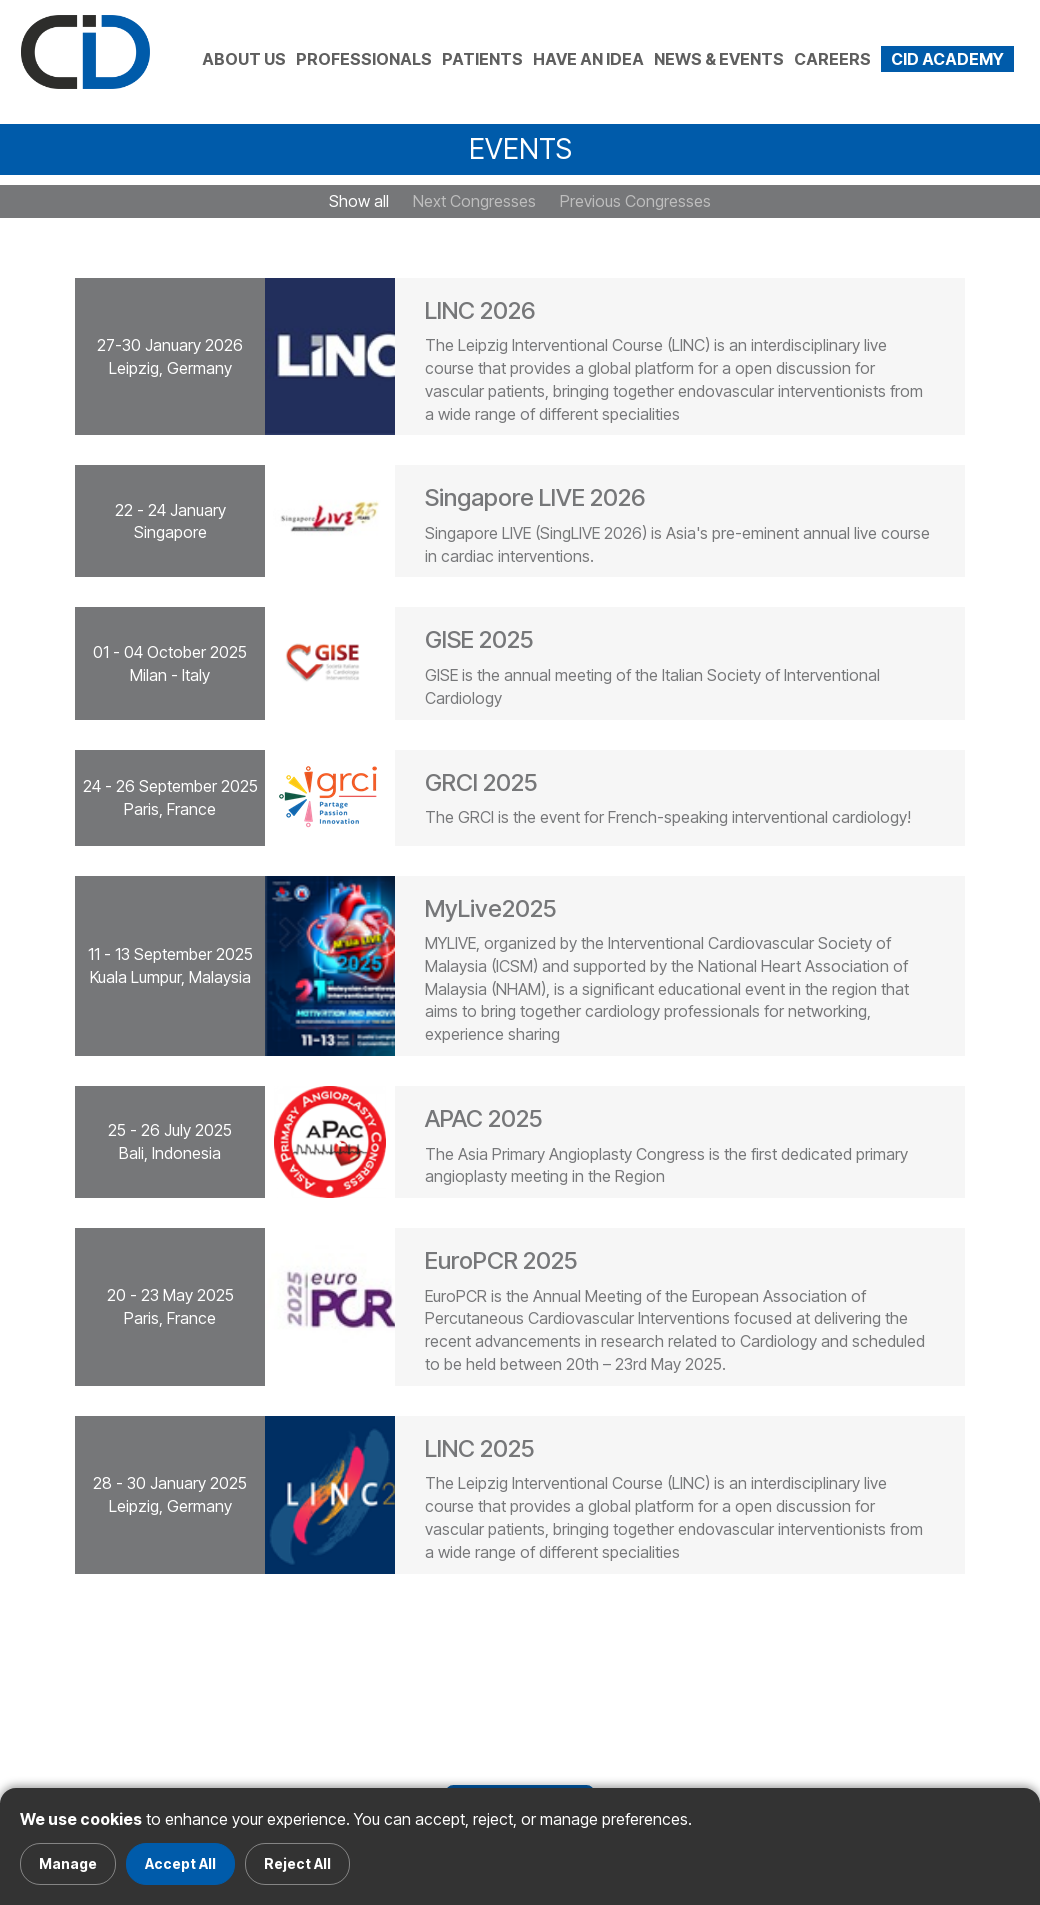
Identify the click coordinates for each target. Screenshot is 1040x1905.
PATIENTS (482, 59)
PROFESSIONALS (364, 59)
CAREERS (832, 59)
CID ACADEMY (947, 59)
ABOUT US (244, 59)
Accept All (180, 1863)
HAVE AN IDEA (588, 59)
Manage (68, 1863)
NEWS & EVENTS (719, 59)
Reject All (297, 1863)
